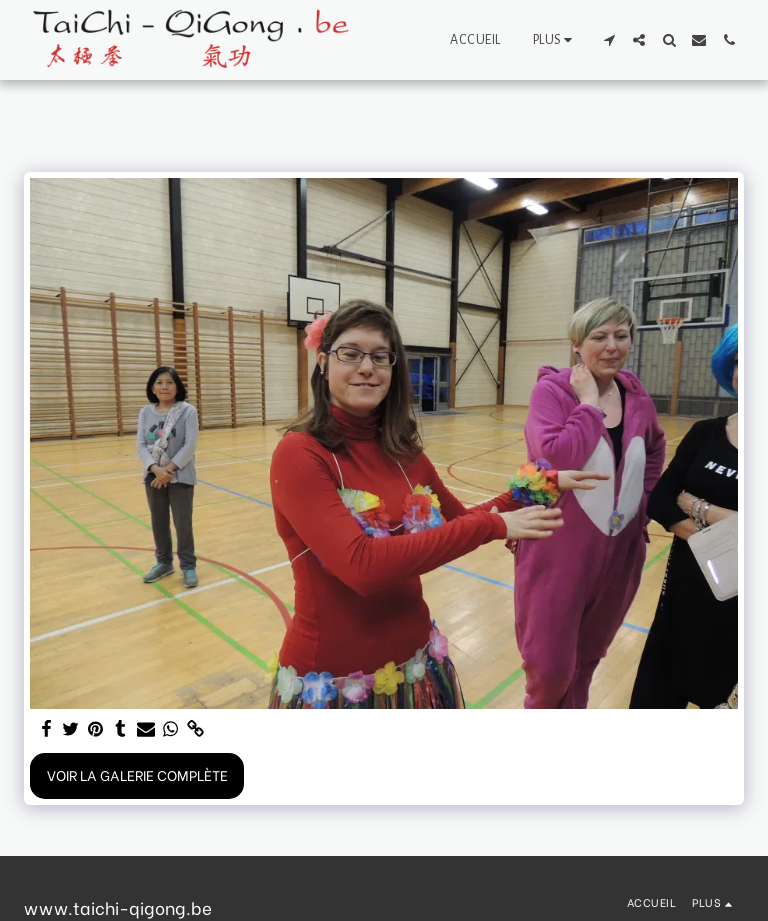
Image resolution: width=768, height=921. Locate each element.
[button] (609, 40)
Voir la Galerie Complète (137, 774)
